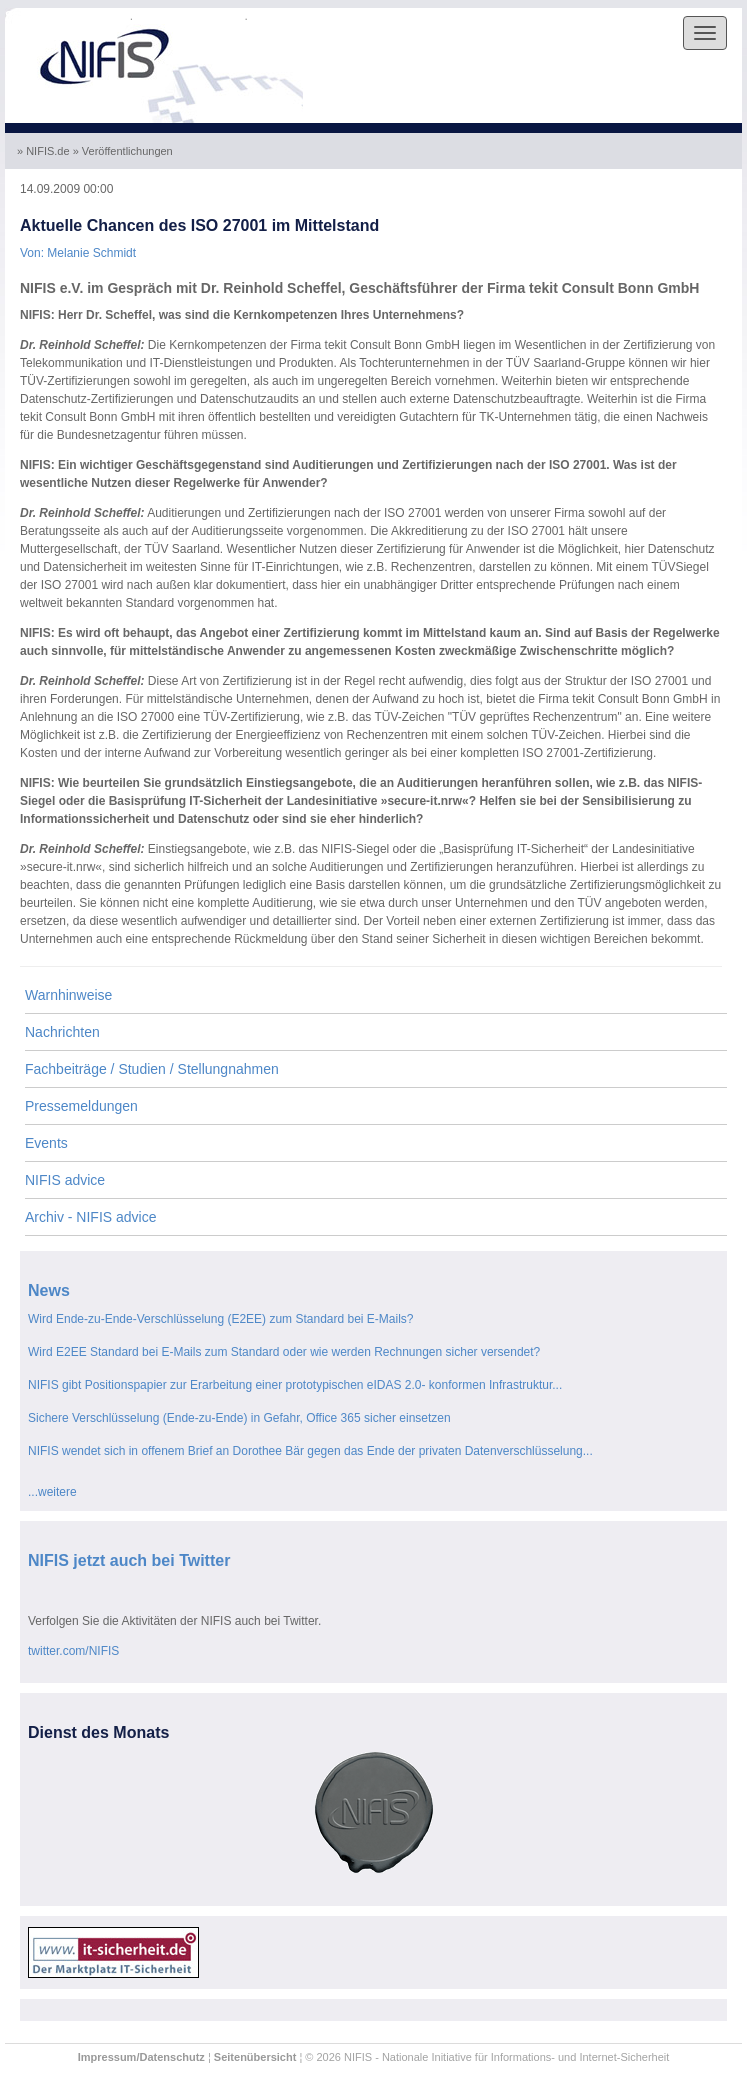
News (49, 1290)
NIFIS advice (65, 1180)
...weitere (52, 1492)
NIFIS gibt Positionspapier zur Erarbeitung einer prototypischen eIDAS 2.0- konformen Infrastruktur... (295, 1385)
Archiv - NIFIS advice (90, 1217)
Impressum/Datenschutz (141, 2057)
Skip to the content (190, 16)
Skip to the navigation (67, 16)
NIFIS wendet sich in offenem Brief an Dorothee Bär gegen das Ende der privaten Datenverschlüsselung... (310, 1451)
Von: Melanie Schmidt (78, 253)
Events (46, 1143)
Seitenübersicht (255, 2057)
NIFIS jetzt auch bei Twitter (129, 1560)
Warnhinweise (68, 995)
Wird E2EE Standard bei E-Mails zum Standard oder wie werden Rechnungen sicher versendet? (284, 1352)
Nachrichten (62, 1032)
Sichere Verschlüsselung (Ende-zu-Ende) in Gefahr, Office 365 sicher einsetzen (239, 1418)
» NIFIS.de (45, 151)
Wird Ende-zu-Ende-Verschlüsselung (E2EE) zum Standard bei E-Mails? (221, 1319)
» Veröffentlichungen (124, 151)
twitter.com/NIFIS (73, 1651)
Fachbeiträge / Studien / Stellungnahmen (152, 1069)
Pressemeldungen (81, 1106)
